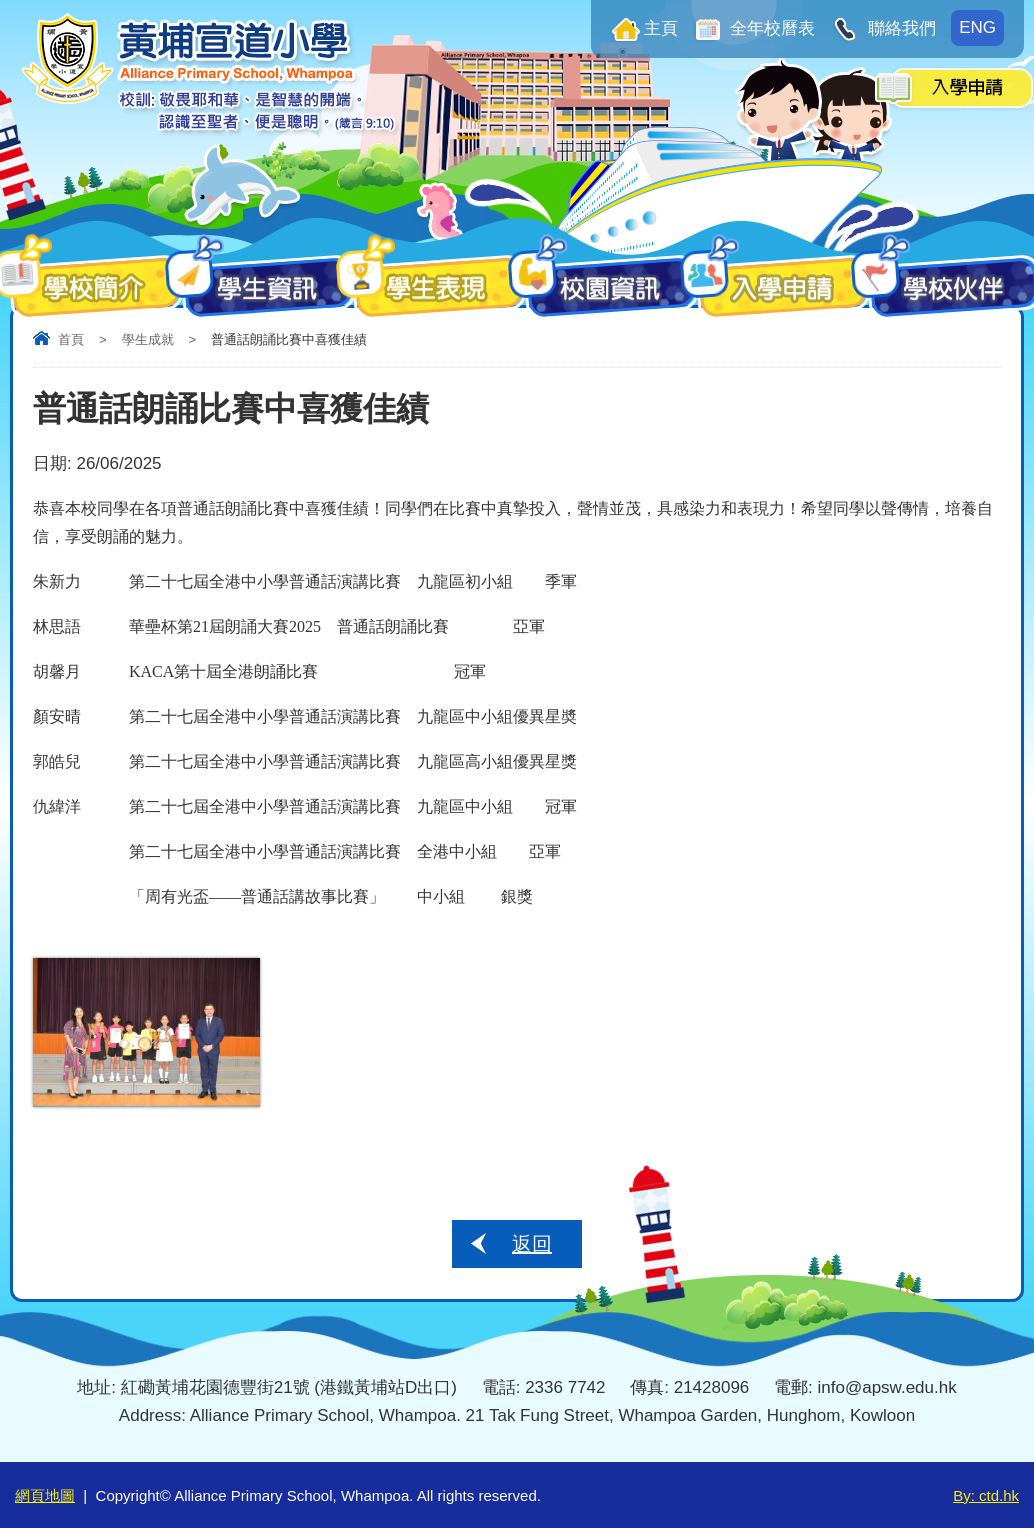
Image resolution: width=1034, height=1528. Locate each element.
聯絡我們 (899, 28)
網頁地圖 (45, 1495)
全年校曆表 (771, 28)
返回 (532, 1244)
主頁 (661, 28)
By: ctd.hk (986, 1495)
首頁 (71, 339)
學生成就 (148, 339)
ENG (977, 27)
